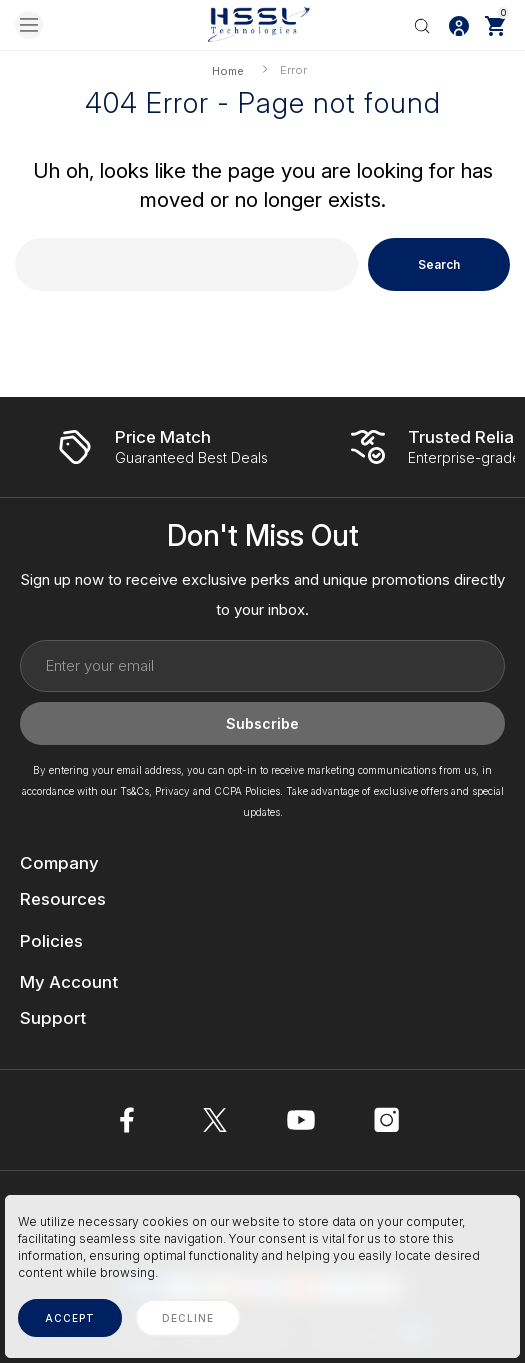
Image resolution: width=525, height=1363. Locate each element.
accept (70, 1318)
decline (188, 1318)
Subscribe (262, 723)
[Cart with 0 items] (495, 25)
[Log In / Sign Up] (459, 25)
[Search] (422, 25)
